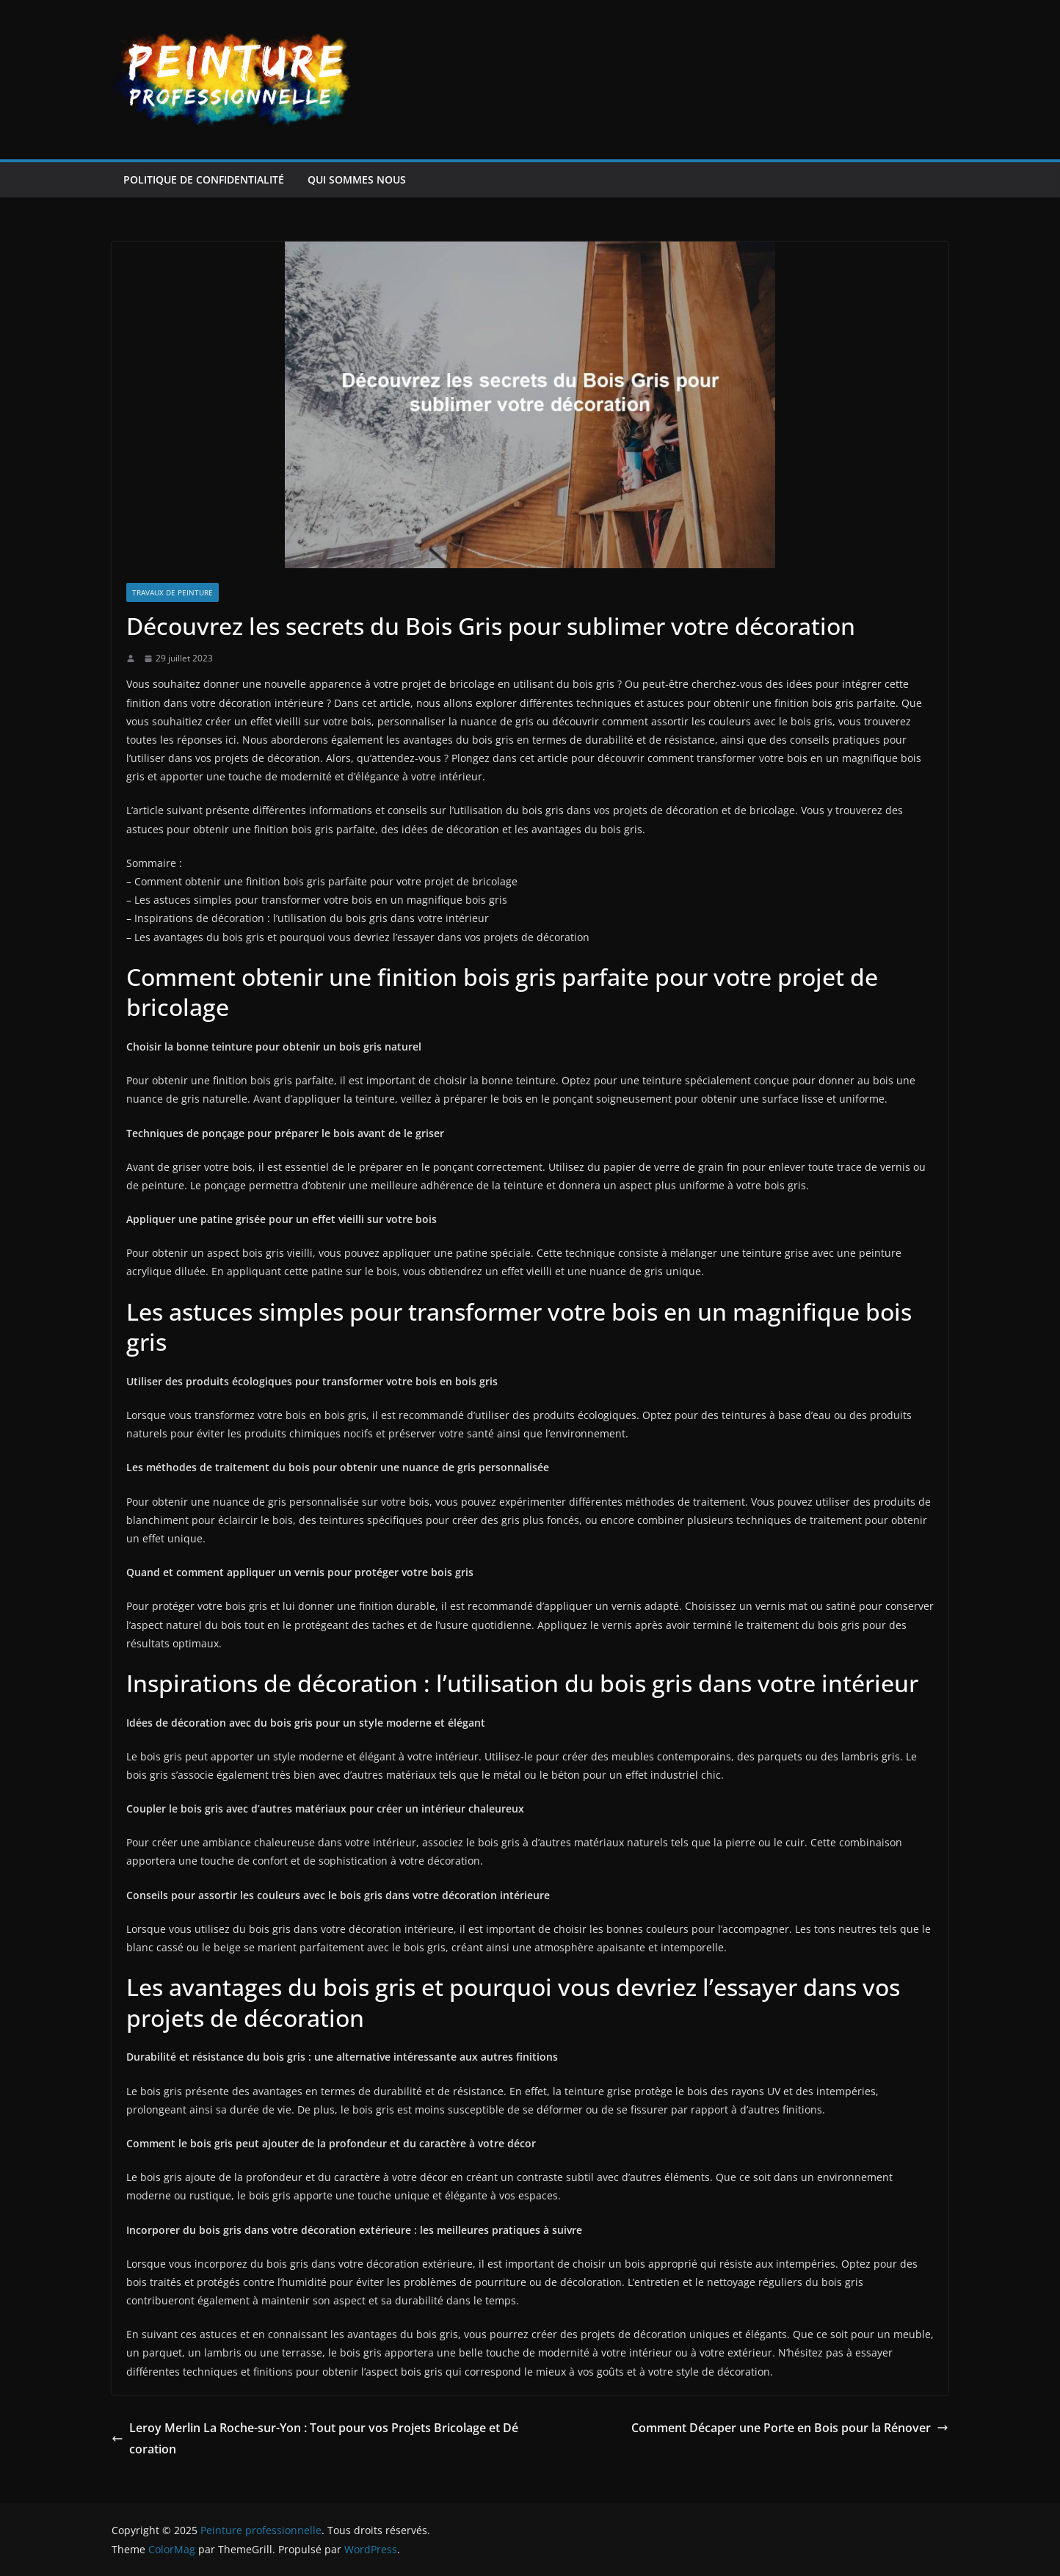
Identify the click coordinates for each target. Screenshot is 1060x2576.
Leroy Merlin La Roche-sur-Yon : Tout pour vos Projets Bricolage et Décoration (315, 2438)
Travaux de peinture (172, 592)
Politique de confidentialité (203, 179)
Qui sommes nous (357, 179)
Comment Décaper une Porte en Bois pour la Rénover (789, 2428)
